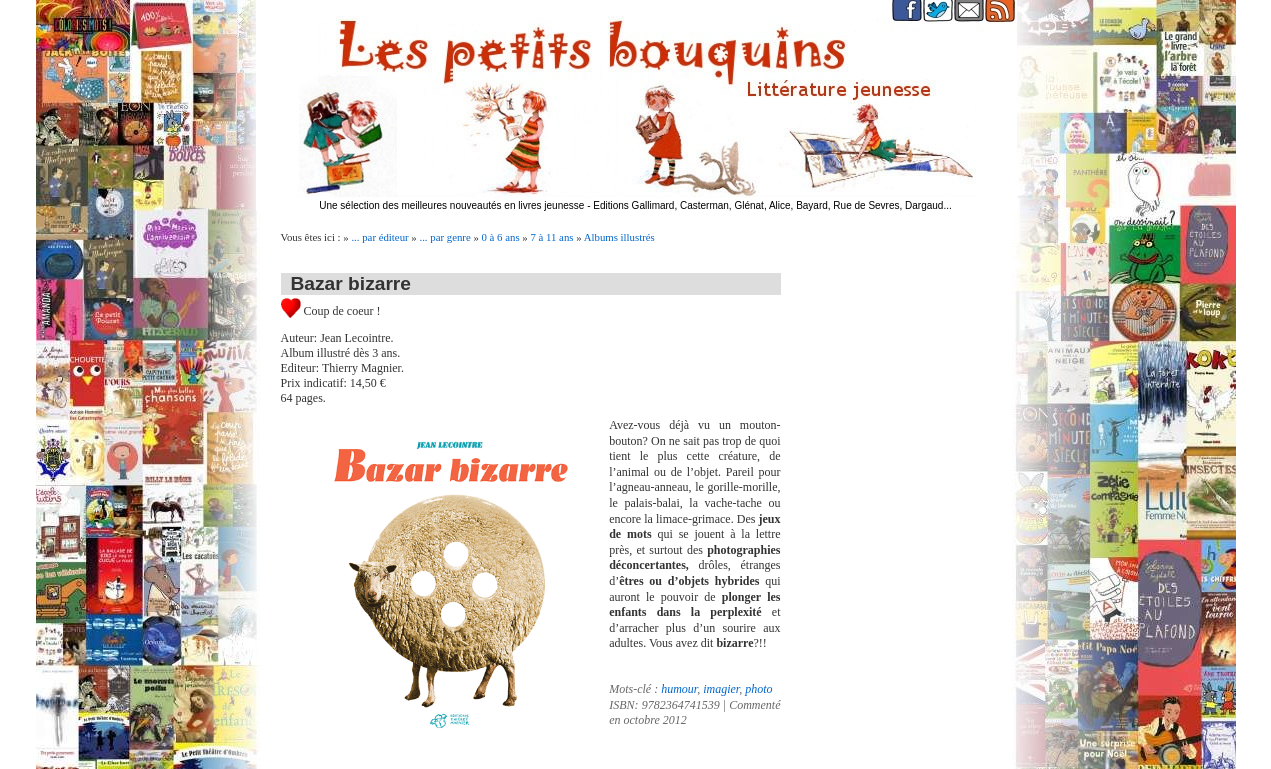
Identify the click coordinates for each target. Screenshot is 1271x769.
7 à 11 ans (551, 237)
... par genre (444, 237)
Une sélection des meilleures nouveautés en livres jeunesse (451, 205)
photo (758, 689)
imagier (721, 689)
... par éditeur (379, 237)
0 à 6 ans (501, 237)
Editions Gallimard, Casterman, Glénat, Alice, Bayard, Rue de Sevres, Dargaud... (772, 205)
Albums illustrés (619, 237)
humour (679, 689)
